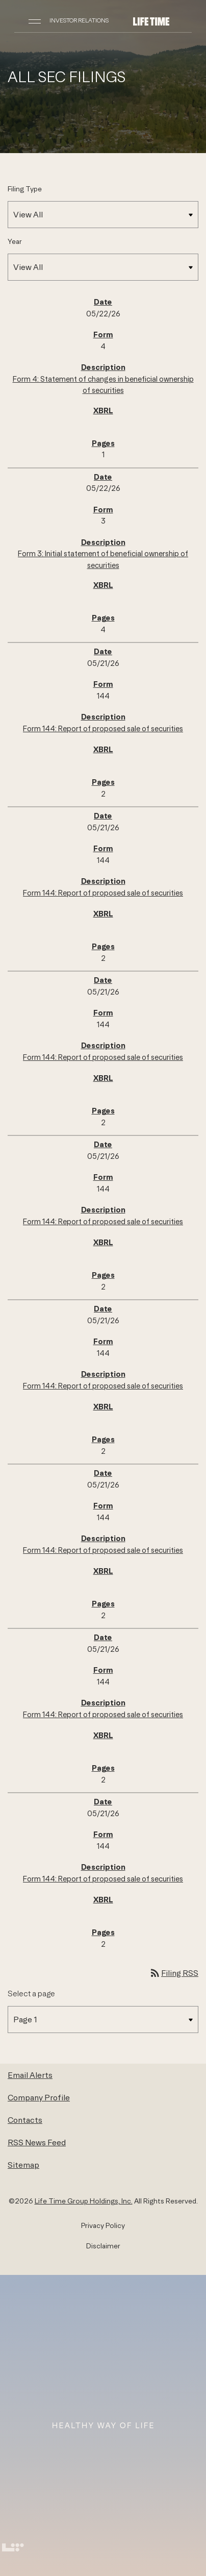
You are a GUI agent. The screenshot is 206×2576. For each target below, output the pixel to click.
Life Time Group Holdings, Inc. (84, 2201)
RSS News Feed (37, 2142)
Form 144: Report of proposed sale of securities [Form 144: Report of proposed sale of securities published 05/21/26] (103, 728)
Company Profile (39, 2097)
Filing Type (25, 189)
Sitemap (23, 2164)
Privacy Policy (103, 2225)
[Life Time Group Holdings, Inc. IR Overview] (151, 20)
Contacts (25, 2119)
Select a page (31, 1993)
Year (15, 241)
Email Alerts (30, 2074)
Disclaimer (103, 2245)
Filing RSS (173, 1972)
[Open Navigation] (34, 20)
